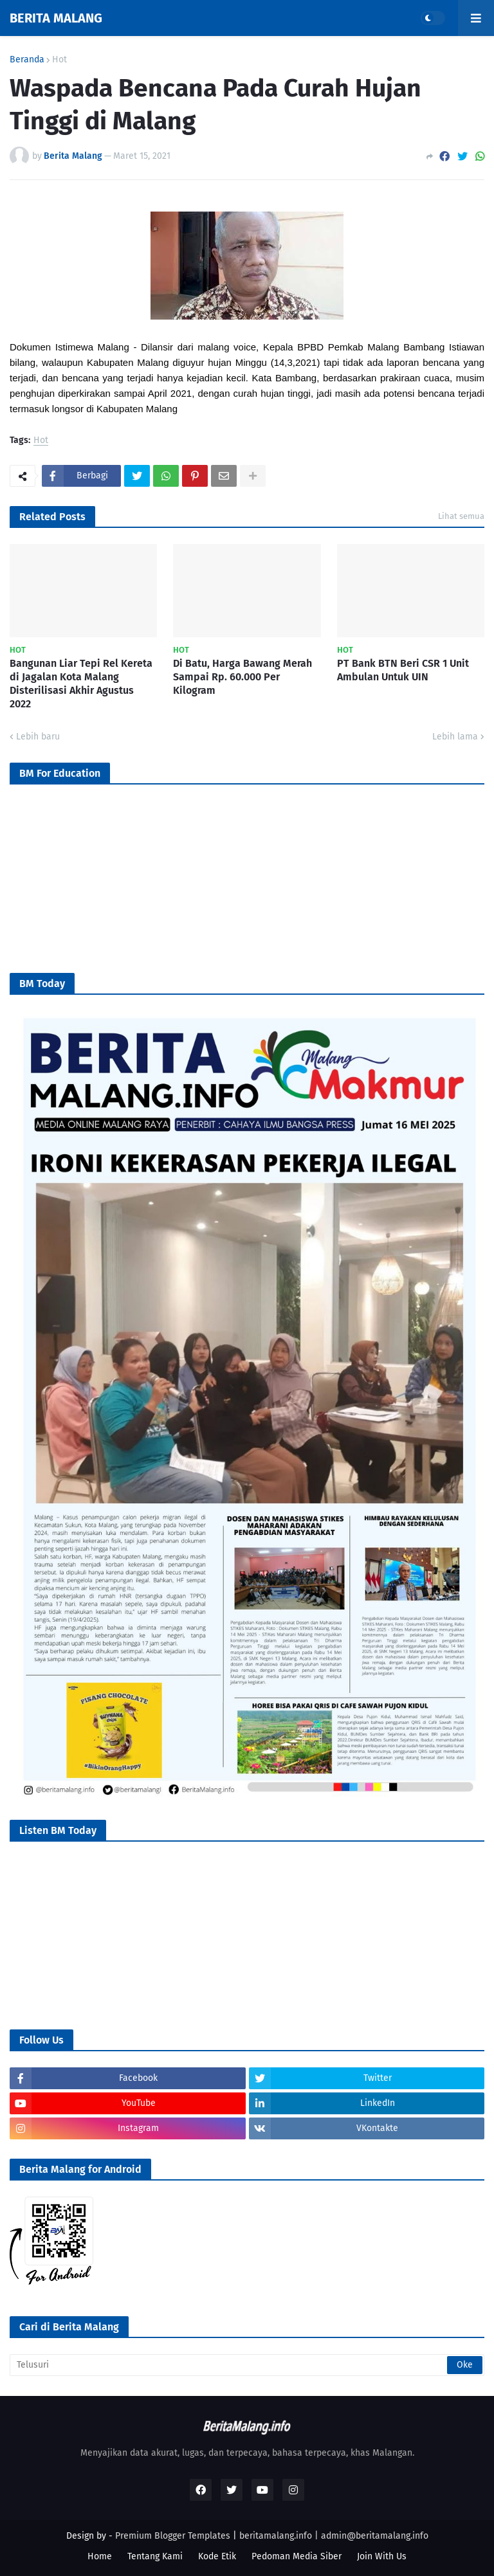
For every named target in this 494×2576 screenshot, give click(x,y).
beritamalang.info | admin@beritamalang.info (333, 2535)
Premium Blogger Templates (172, 2535)
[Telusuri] (247, 2365)
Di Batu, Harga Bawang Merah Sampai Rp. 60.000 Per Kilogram (242, 676)
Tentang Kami (155, 2556)
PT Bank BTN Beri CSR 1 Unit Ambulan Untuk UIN (403, 670)
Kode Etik (217, 2556)
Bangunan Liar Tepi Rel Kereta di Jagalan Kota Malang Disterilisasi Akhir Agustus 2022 (81, 683)
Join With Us (382, 2556)
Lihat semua (461, 516)
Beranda (27, 59)
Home (99, 2556)
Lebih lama (455, 736)
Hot (59, 59)
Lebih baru (38, 736)
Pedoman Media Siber (297, 2556)
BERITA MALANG (56, 18)
